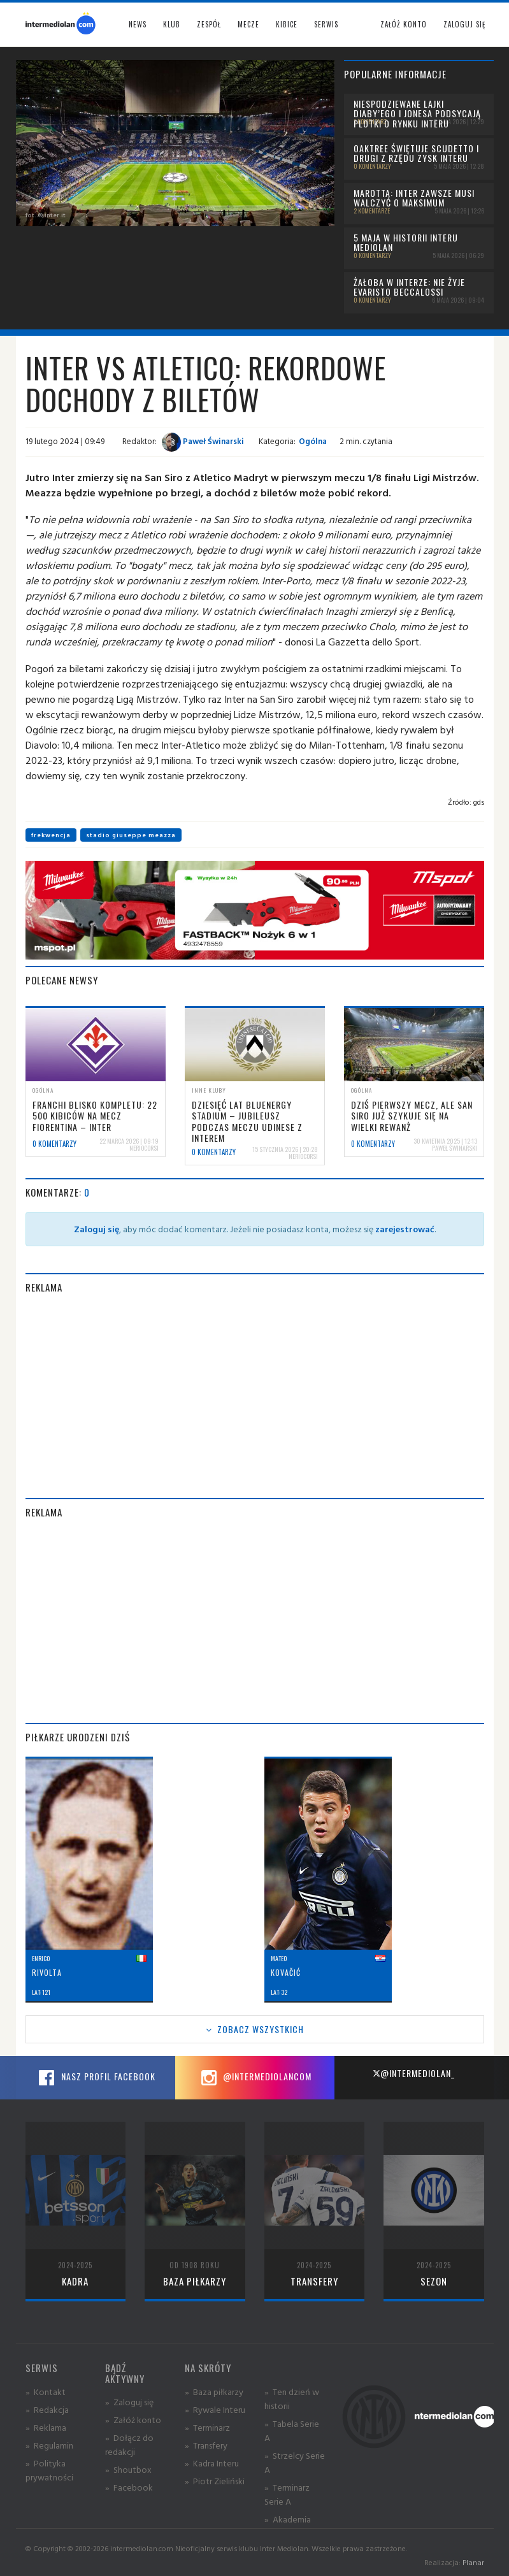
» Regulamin (49, 2445)
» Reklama (45, 2427)
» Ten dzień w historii (291, 2398)
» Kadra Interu (212, 2463)
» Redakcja (47, 2409)
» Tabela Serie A (291, 2430)
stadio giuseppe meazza (131, 835)
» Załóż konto (133, 2419)
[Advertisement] (254, 1396)
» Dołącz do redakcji (129, 2444)
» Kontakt (45, 2391)
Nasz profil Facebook (95, 2078)
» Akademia (287, 2519)
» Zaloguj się (129, 2401)
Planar (473, 2562)
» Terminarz (207, 2427)
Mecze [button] (248, 24)
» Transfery (206, 2445)
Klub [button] (171, 24)
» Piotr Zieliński (215, 2480)
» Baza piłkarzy (214, 2391)
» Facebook (129, 2487)
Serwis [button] (326, 24)
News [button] (138, 24)
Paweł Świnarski (203, 441)
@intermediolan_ (414, 2073)
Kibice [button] (287, 24)
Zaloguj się (464, 24)
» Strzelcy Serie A (294, 2462)
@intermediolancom (254, 2078)
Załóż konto (403, 24)
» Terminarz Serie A (287, 2494)
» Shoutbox (128, 2469)
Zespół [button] (209, 24)
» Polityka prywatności (49, 2470)
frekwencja (51, 835)
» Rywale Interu (215, 2409)
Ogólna (313, 441)
